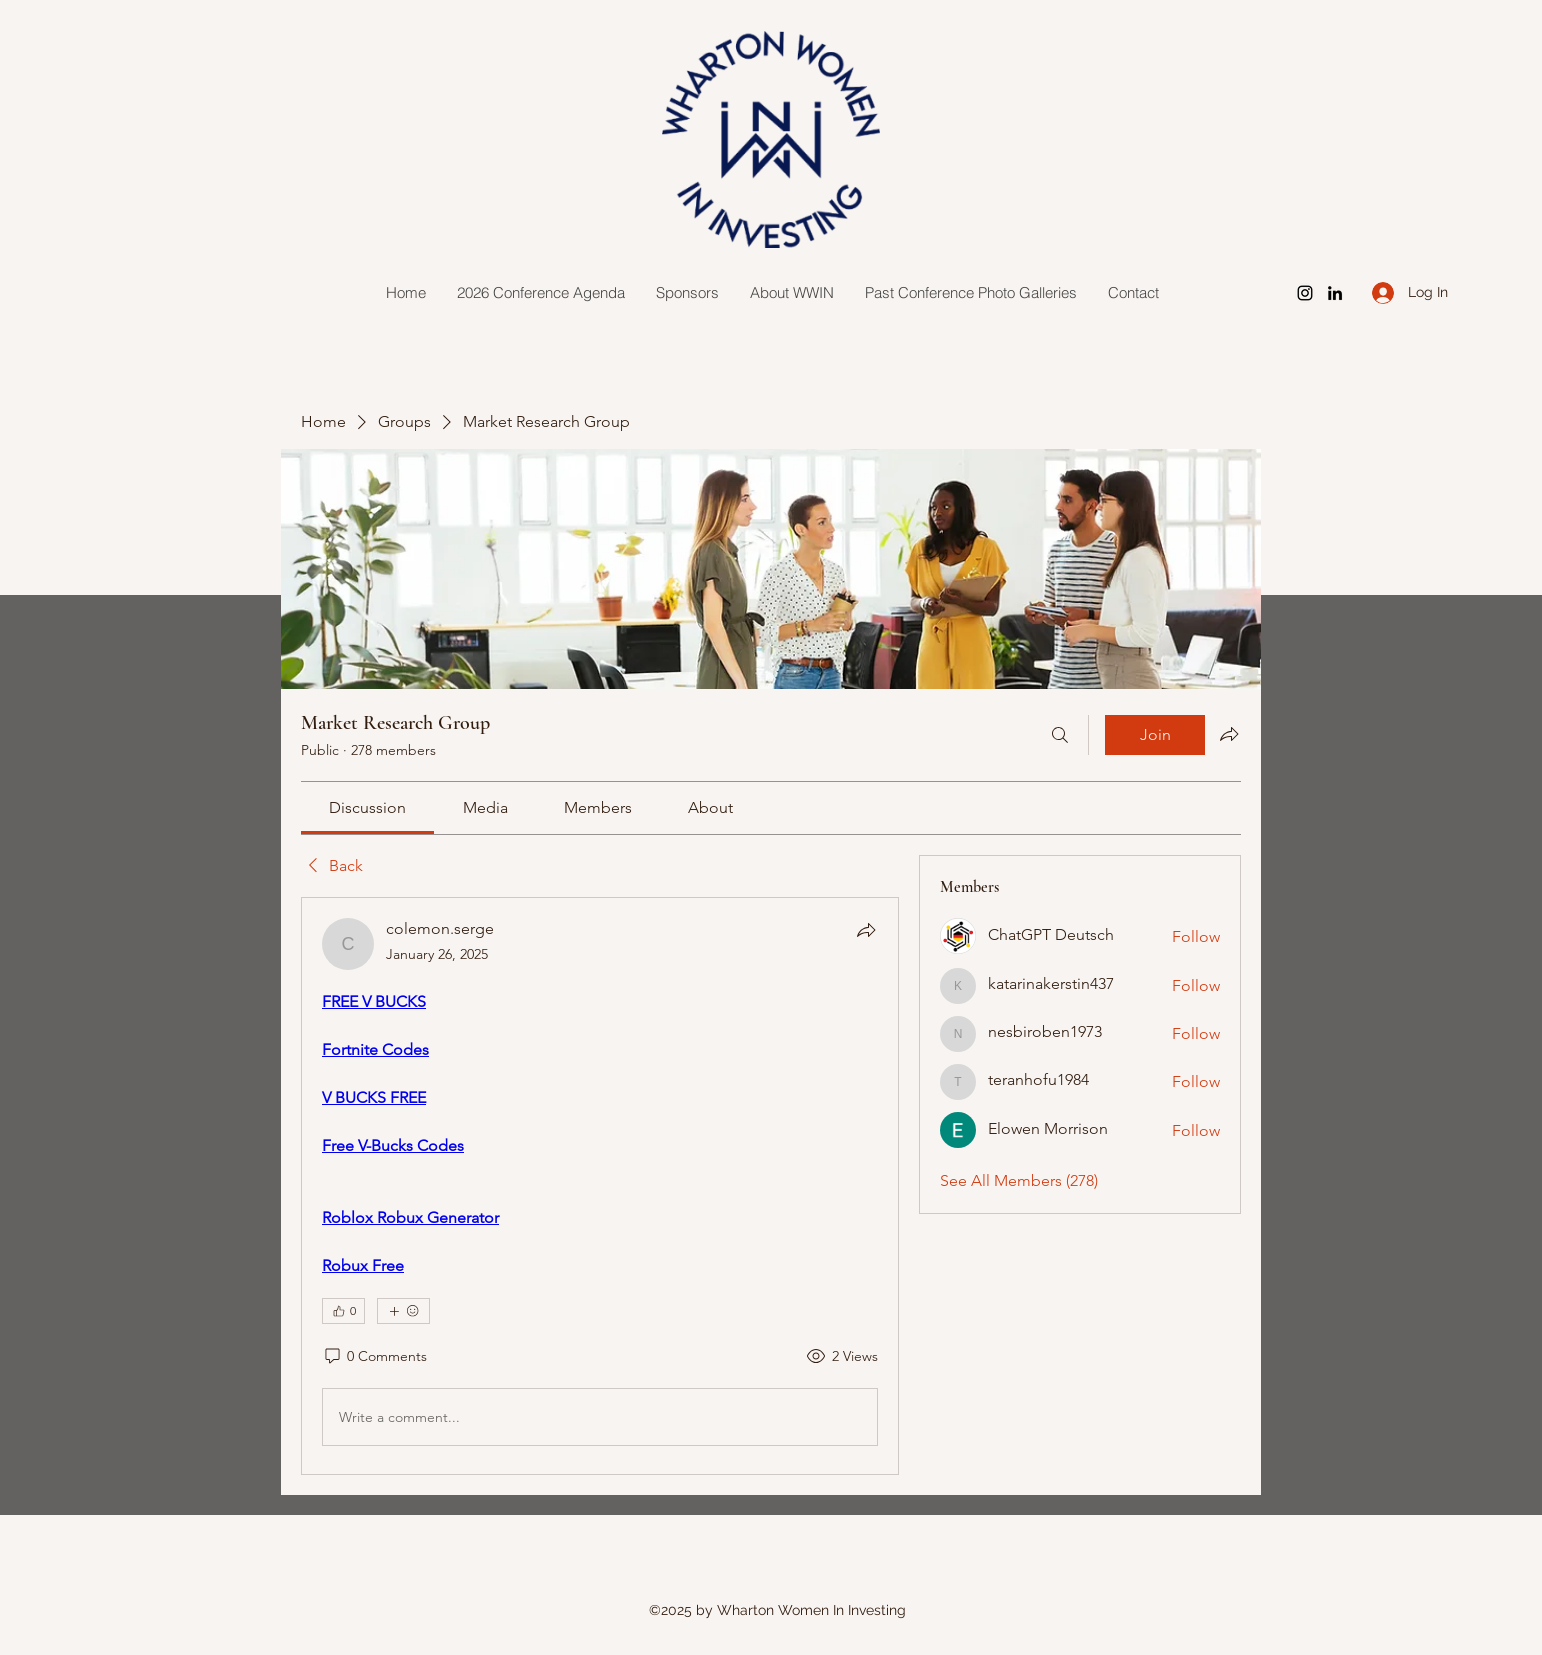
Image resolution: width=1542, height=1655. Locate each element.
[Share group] (1229, 734)
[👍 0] (343, 1311)
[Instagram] (1305, 293)
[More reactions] (403, 1311)
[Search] (1060, 735)
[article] (600, 1186)
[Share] (866, 930)
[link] (367, 807)
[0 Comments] (374, 1357)
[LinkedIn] (1335, 293)
